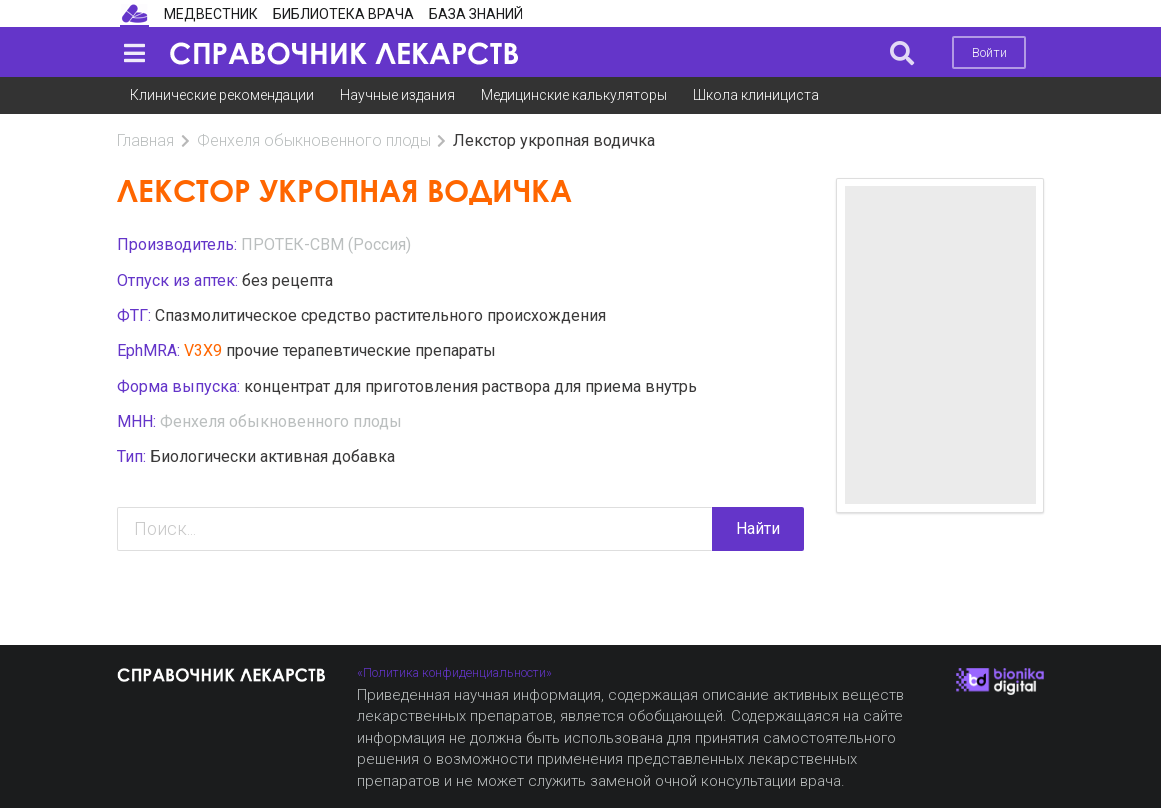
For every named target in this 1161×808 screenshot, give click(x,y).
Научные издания (397, 95)
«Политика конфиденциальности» (454, 672)
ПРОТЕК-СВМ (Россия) (326, 244)
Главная (145, 140)
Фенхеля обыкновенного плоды (314, 140)
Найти (758, 528)
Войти (989, 52)
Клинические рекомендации (222, 95)
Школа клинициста (756, 95)
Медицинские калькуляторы (574, 95)
